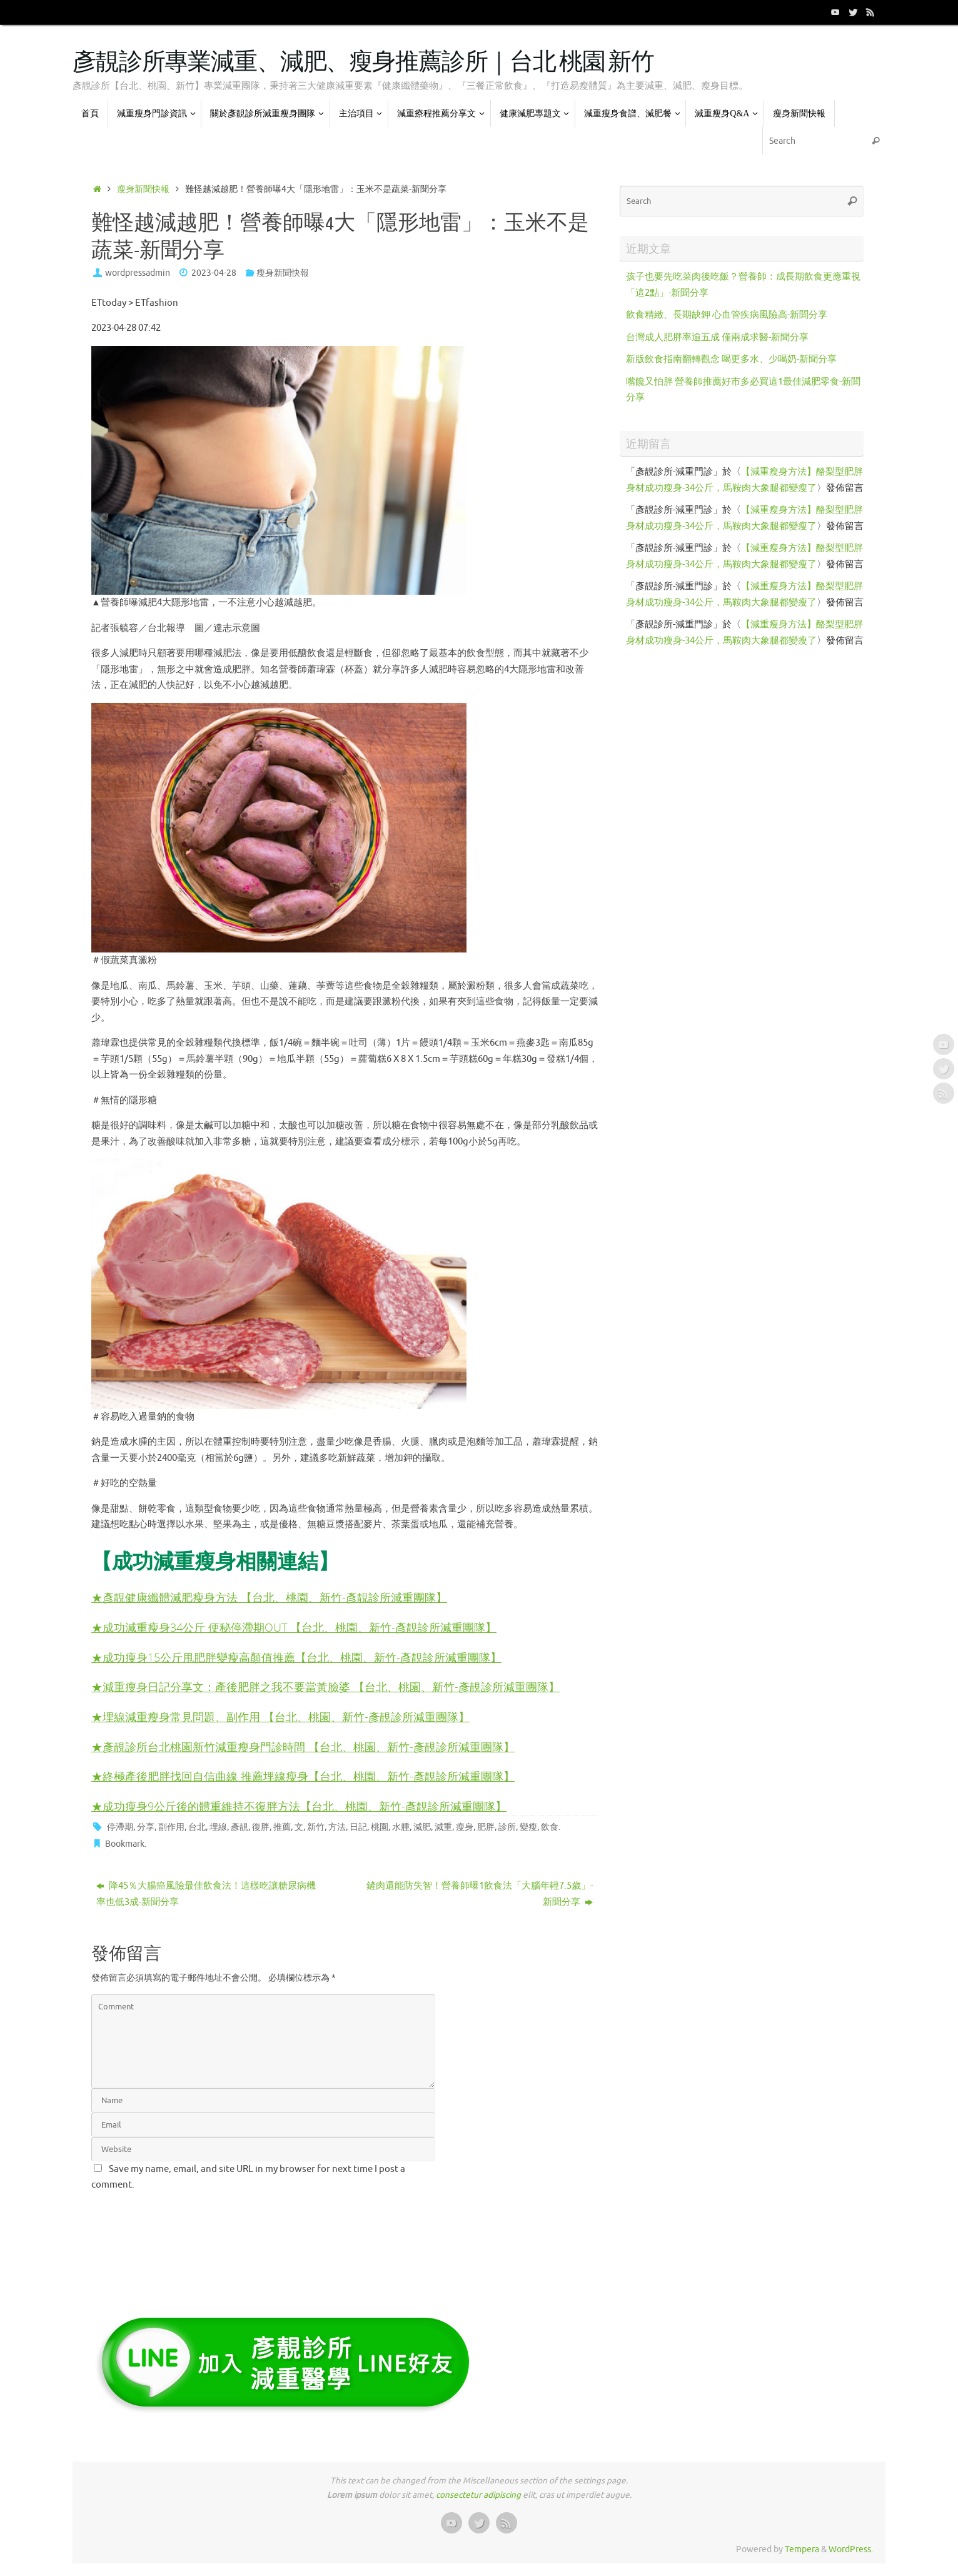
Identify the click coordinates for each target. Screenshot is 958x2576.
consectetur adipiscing (478, 2495)
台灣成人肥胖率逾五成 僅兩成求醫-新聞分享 (717, 337)
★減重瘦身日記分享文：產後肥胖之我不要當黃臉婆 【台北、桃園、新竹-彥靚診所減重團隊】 (325, 1686)
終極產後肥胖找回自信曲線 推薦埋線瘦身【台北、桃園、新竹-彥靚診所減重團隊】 (309, 1776)
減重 (443, 1827)
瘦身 (464, 1827)
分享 (145, 1827)
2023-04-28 (213, 273)
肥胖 (486, 1827)
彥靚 (239, 1827)
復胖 (261, 1827)
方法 (337, 1827)
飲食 (549, 1827)
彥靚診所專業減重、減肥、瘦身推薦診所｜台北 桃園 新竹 (363, 62)
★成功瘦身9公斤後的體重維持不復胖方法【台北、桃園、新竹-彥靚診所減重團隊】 (299, 1806)
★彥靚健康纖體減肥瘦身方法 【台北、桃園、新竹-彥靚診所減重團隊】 (269, 1597)
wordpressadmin (137, 273)
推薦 (282, 1827)
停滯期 (120, 1827)
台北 (197, 1827)
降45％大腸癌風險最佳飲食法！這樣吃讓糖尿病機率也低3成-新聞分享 (206, 1894)
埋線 (218, 1827)
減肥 (422, 1827)
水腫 (401, 1827)
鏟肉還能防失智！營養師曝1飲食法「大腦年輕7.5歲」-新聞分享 (479, 1894)
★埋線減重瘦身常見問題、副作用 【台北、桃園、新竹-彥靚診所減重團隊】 (280, 1716)
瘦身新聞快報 (143, 189)
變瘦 (528, 1827)
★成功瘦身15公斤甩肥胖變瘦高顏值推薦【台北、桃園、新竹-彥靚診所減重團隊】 (296, 1657)
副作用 (171, 1827)
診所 (507, 1827)
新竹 (316, 1827)
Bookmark (124, 1844)
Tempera (802, 2549)
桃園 (379, 1827)
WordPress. (851, 2549)
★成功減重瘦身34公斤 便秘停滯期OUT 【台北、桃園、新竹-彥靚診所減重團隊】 (294, 1627)
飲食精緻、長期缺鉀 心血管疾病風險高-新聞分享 (726, 315)
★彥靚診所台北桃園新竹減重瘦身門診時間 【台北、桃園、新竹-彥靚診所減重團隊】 (303, 1746)
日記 (358, 1827)
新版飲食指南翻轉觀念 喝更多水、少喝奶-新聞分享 (731, 359)
